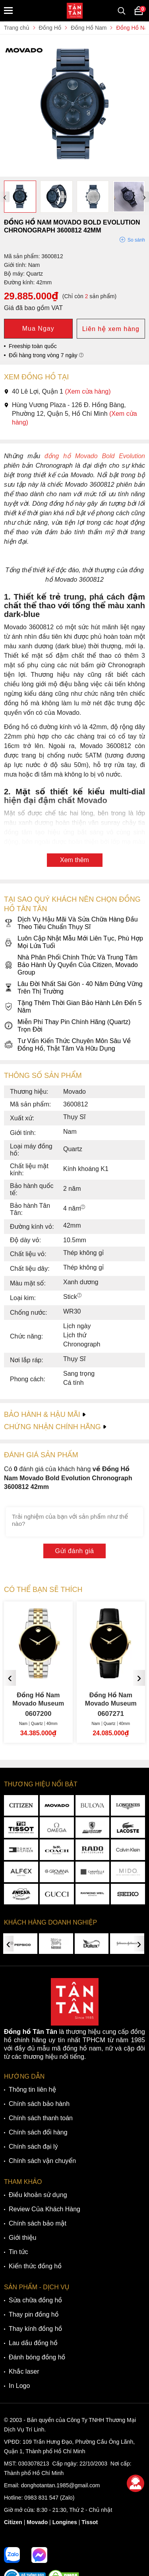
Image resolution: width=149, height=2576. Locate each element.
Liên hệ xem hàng (110, 329)
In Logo (19, 2385)
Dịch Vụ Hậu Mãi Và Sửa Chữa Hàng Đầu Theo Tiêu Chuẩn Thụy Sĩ (71, 923)
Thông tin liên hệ (32, 2089)
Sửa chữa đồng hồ (35, 2300)
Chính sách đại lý (33, 2146)
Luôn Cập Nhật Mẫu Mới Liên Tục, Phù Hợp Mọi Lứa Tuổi (73, 942)
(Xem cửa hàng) (87, 391)
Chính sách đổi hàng (38, 2132)
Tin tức (18, 2252)
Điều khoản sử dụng (38, 2194)
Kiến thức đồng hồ (35, 2266)
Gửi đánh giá (74, 1551)
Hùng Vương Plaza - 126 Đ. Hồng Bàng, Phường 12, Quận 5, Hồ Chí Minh (70, 414)
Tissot (89, 2522)
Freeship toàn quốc (33, 346)
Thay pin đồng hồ (33, 2314)
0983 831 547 (41, 2497)
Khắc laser (24, 2371)
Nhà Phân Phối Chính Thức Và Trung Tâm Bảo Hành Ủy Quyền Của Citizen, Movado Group (71, 965)
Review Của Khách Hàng (44, 2209)
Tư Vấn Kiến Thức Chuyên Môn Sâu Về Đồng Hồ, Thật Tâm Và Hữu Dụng (67, 1045)
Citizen (13, 2522)
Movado (37, 2522)
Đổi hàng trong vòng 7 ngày (46, 355)
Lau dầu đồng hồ (33, 2343)
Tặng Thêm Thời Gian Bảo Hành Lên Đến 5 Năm (73, 1007)
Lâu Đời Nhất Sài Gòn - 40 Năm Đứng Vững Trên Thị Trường (73, 988)
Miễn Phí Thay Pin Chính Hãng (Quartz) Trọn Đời (67, 1026)
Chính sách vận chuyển (42, 2160)
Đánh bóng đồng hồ (37, 2357)
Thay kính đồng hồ (35, 2328)
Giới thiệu (22, 2237)
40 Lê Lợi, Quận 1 (57, 391)
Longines (64, 2522)
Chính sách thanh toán (41, 2118)
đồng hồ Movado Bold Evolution (92, 456)
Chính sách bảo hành (39, 2103)
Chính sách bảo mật (37, 2223)
